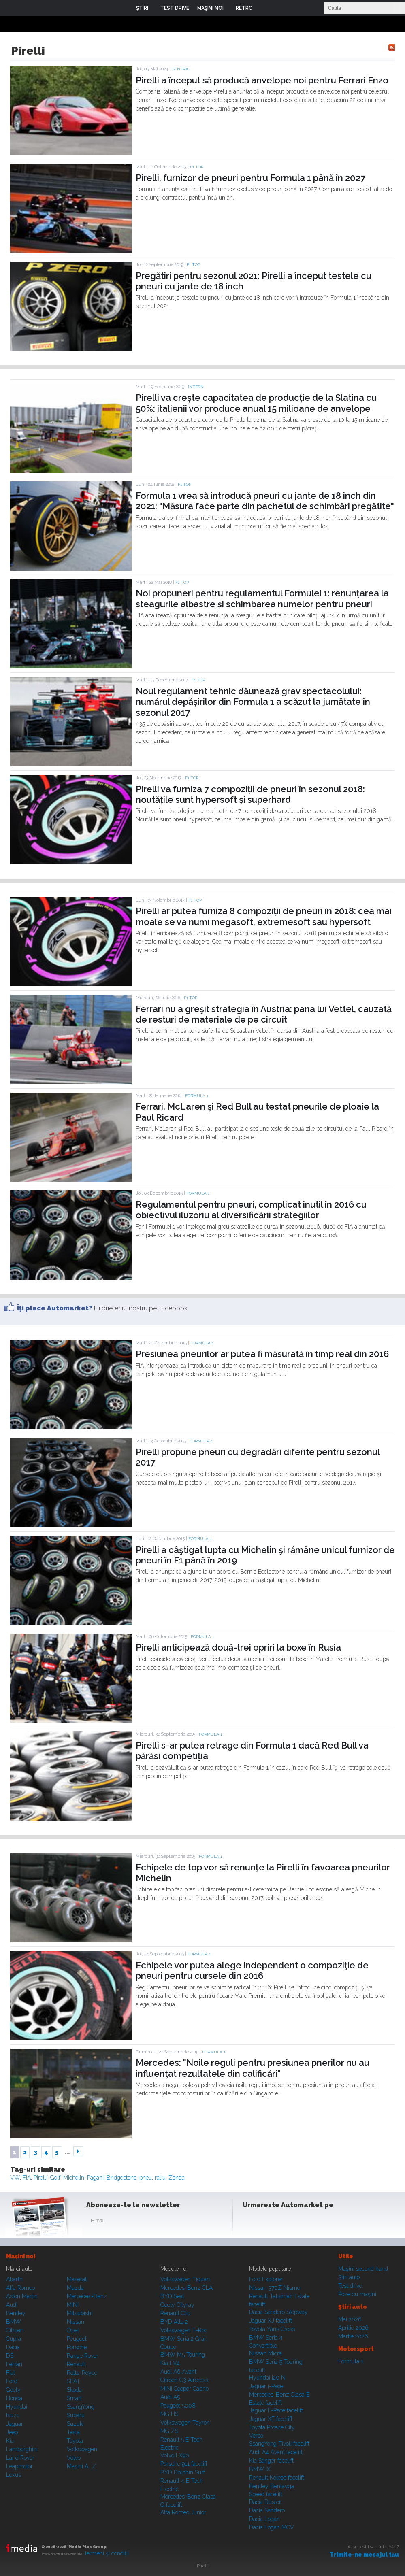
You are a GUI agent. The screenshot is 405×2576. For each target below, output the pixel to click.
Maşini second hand (363, 2268)
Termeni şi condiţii (106, 2553)
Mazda (75, 2288)
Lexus (13, 2475)
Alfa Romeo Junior (183, 2512)
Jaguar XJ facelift (270, 2320)
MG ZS (169, 2431)
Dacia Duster (265, 2502)
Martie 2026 (353, 2336)
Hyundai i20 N (267, 2377)
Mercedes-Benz (87, 2296)
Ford (11, 2381)
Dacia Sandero (267, 2510)
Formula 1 (196, 1095)
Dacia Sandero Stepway (278, 2312)
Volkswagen (82, 2449)
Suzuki (75, 2424)
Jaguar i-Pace (266, 2386)
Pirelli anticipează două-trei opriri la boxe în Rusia (238, 1647)
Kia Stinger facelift (271, 2460)
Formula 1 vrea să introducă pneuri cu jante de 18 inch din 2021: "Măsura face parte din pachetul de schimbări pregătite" (265, 500)
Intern (196, 387)
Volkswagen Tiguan (185, 2279)
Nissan (75, 2322)
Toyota (75, 2441)
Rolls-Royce (82, 2373)
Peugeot (77, 2339)
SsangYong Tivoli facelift (279, 2443)
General (181, 69)
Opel (73, 2330)
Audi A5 (170, 2397)
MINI (73, 2305)
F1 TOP (196, 167)
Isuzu (13, 2415)
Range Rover (82, 2356)
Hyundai (16, 2407)
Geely (13, 2390)
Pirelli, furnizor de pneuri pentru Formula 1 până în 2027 (250, 177)
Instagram (270, 2222)
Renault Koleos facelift (276, 2477)
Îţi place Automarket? (54, 1308)
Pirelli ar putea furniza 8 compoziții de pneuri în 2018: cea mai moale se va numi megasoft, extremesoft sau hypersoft (264, 916)
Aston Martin (22, 2296)
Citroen (14, 2330)
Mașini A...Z (81, 2466)
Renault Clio (175, 2313)
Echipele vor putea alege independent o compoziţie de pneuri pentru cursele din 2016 (252, 1970)
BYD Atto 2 (174, 2322)
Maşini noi (20, 2256)
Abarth (14, 2279)
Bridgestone (121, 2177)
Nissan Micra (265, 2353)
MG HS (169, 2414)
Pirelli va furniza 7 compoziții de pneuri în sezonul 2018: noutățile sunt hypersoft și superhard (250, 794)
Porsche (77, 2347)
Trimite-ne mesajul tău (364, 2554)
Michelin (73, 2177)
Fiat (10, 2373)
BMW (13, 2322)
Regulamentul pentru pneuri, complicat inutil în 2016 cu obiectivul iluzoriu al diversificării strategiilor (251, 1209)
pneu (145, 2177)
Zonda (176, 2177)
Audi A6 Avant (178, 2371)
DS (9, 2356)
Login (265, 8)
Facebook (251, 2222)
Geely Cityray (177, 2305)
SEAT (73, 2381)
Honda (14, 2398)
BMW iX (260, 2469)
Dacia (13, 2347)
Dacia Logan (264, 2519)
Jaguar (14, 2424)
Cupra (13, 2339)
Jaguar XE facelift (270, 2419)
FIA (27, 2177)
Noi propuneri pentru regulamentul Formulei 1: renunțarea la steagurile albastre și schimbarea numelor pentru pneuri (262, 598)
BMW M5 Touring (182, 2354)
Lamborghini (22, 2449)
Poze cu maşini (357, 2294)
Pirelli (40, 2177)
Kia (10, 2441)
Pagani (95, 2177)
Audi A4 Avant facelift (276, 2452)
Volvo (74, 2458)
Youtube (290, 2222)
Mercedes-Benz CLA (186, 2288)
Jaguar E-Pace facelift (276, 2410)
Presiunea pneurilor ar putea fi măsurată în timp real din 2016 (262, 1354)
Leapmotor (19, 2466)
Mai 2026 (350, 2319)
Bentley (16, 2313)
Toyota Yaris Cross (272, 2329)
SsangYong (80, 2407)
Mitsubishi (79, 2313)
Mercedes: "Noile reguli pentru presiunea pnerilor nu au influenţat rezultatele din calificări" (252, 2067)
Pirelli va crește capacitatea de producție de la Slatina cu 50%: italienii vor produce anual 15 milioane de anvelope (256, 402)
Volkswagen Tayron (185, 2422)
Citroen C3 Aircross (184, 2380)
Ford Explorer (266, 2279)
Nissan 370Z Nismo (274, 2288)
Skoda (74, 2390)
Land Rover (20, 2458)
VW (15, 2177)
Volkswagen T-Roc (183, 2330)
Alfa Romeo (20, 2288)
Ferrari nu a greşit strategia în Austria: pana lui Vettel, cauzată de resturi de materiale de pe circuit (264, 1014)
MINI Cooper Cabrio (184, 2388)
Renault (76, 2364)
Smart (74, 2398)
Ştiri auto (349, 2277)
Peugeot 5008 (178, 2405)
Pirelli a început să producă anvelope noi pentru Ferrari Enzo (262, 80)
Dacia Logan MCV (271, 2527)
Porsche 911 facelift (183, 2464)
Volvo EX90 (174, 2455)
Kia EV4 (170, 2363)
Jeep (12, 2432)
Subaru (76, 2415)
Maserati (77, 2279)
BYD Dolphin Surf (182, 2472)
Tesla (73, 2432)
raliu (160, 2177)
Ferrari (14, 2364)
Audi (11, 2305)
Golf (55, 2177)
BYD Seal (172, 2296)
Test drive (350, 2285)
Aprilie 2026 (353, 2328)
